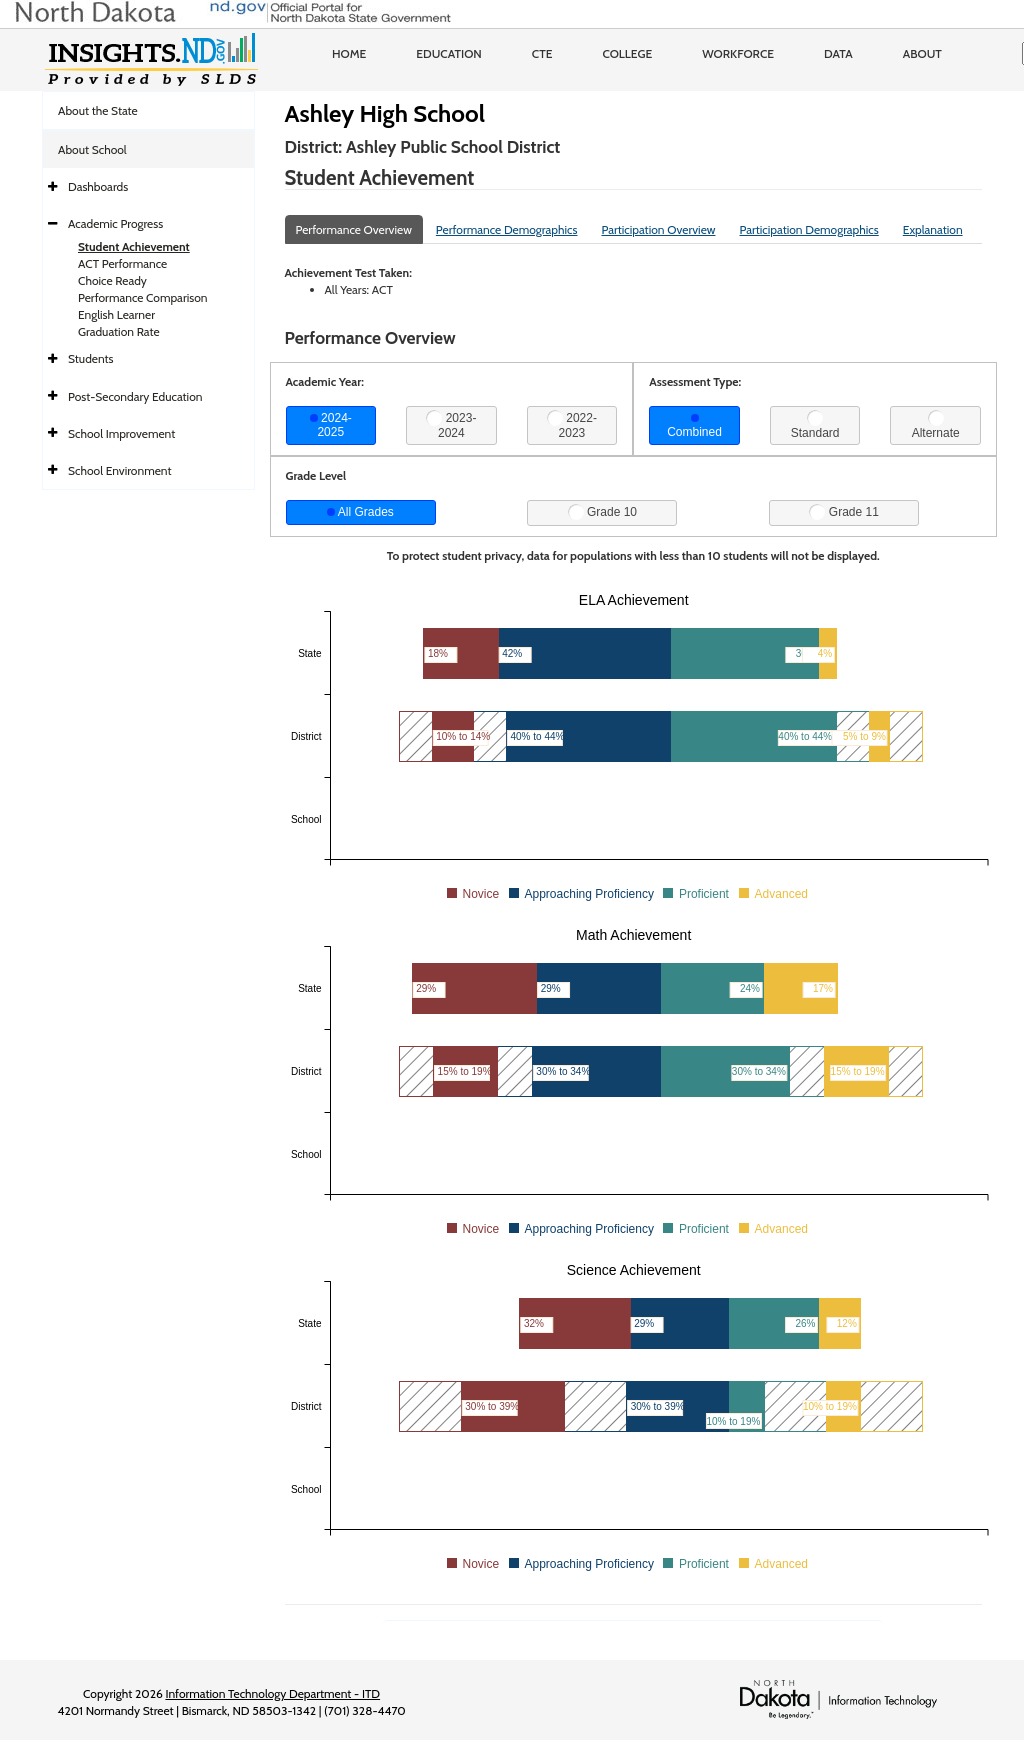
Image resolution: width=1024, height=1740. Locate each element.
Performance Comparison (143, 297)
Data (838, 53)
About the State (98, 110)
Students (91, 358)
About (922, 53)
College (627, 53)
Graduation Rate (119, 331)
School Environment (120, 470)
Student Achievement (134, 246)
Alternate (936, 425)
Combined (694, 427)
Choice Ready (112, 280)
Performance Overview (354, 229)
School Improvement (121, 433)
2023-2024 (451, 425)
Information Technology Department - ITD (272, 1693)
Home (349, 53)
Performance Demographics (507, 229)
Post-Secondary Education (135, 396)
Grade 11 (843, 512)
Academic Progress (115, 223)
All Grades (360, 512)
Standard (815, 425)
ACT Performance (122, 263)
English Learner (116, 314)
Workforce (738, 53)
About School (92, 149)
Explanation (933, 229)
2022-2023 (572, 425)
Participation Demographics (808, 229)
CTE (542, 53)
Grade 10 (602, 512)
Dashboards (98, 186)
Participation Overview (658, 229)
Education (449, 53)
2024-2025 (331, 425)
